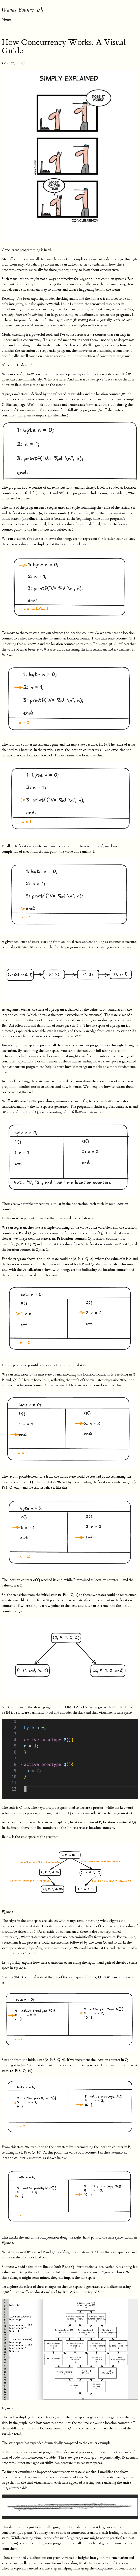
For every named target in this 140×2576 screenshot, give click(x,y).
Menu (6, 19)
